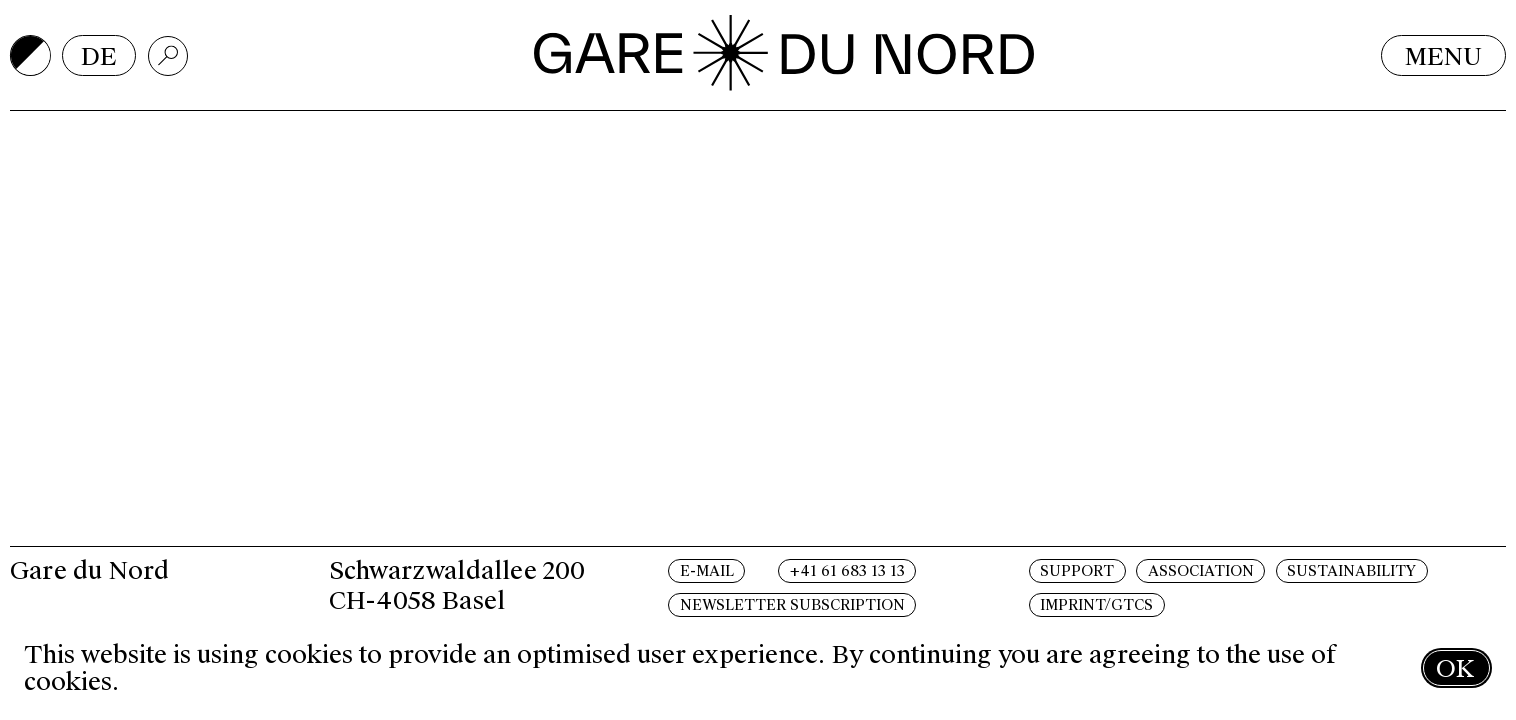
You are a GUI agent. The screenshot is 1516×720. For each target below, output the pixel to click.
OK (1455, 668)
